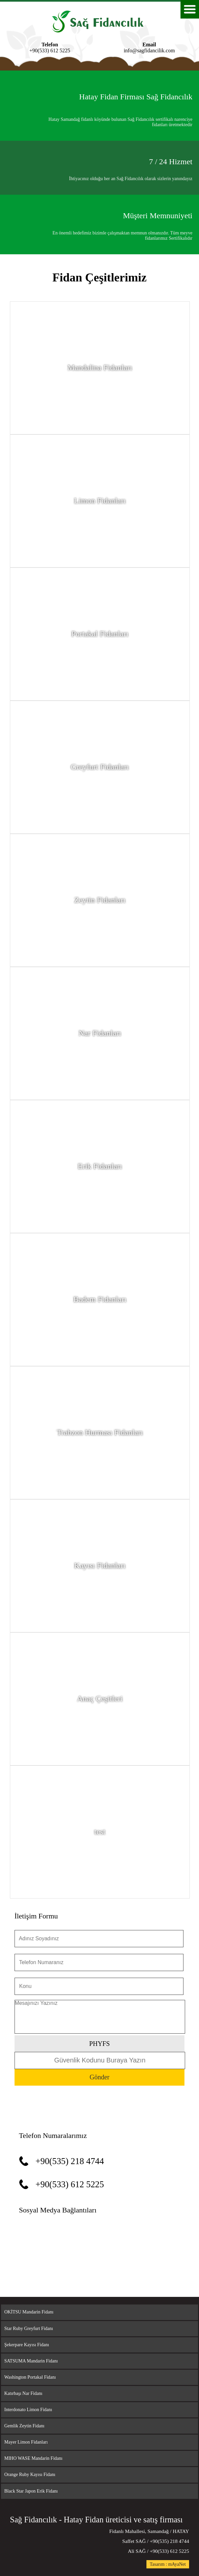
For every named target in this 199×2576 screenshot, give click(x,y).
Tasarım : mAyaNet (168, 2564)
